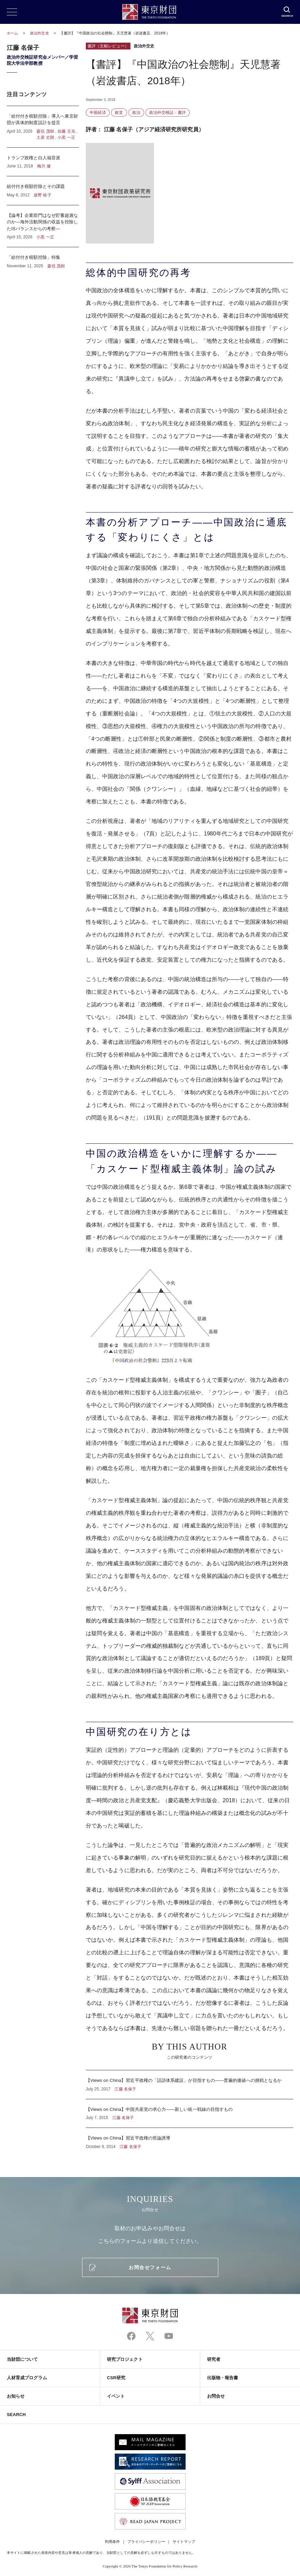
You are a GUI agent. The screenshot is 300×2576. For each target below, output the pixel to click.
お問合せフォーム (150, 2267)
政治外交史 (40, 33)
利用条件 (112, 2542)
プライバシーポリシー (146, 2542)
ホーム (12, 33)
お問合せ (216, 2396)
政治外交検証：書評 (167, 112)
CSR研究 (116, 2377)
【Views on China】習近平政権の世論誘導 (189, 2139)
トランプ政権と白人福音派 (43, 162)
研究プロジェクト (125, 2359)
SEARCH (16, 2414)
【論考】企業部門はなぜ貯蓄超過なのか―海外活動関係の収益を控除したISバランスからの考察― (43, 226)
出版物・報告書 (222, 2377)
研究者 (213, 2359)
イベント (116, 2396)
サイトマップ (184, 2542)
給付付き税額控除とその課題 (43, 190)
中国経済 (98, 112)
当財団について (22, 2359)
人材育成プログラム (27, 2377)
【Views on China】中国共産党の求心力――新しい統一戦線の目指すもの (189, 2113)
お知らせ (16, 2396)
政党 (119, 112)
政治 (136, 112)
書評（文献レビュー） (108, 46)
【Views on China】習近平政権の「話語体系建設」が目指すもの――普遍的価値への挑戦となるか (189, 2084)
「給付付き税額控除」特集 (43, 258)
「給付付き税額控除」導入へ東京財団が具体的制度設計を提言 (43, 126)
